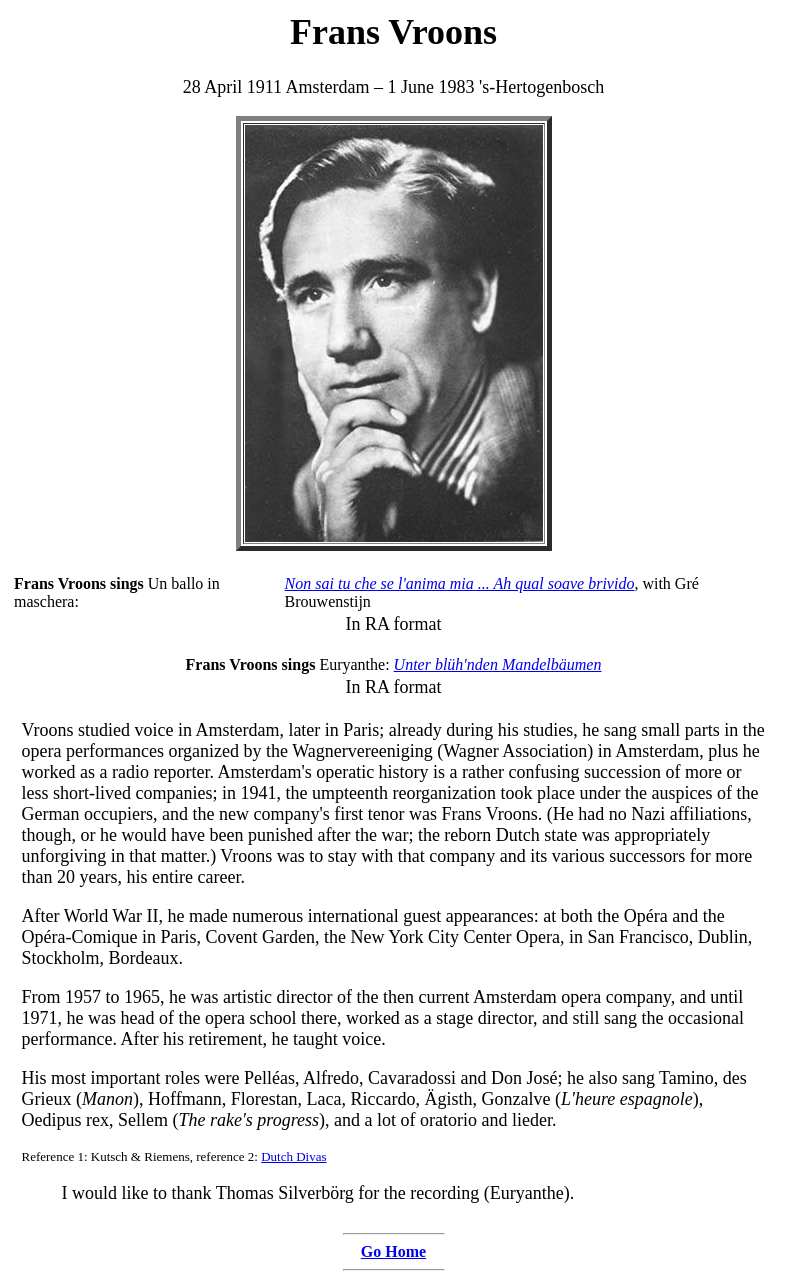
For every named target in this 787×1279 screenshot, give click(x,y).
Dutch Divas (293, 1156)
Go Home (393, 1251)
